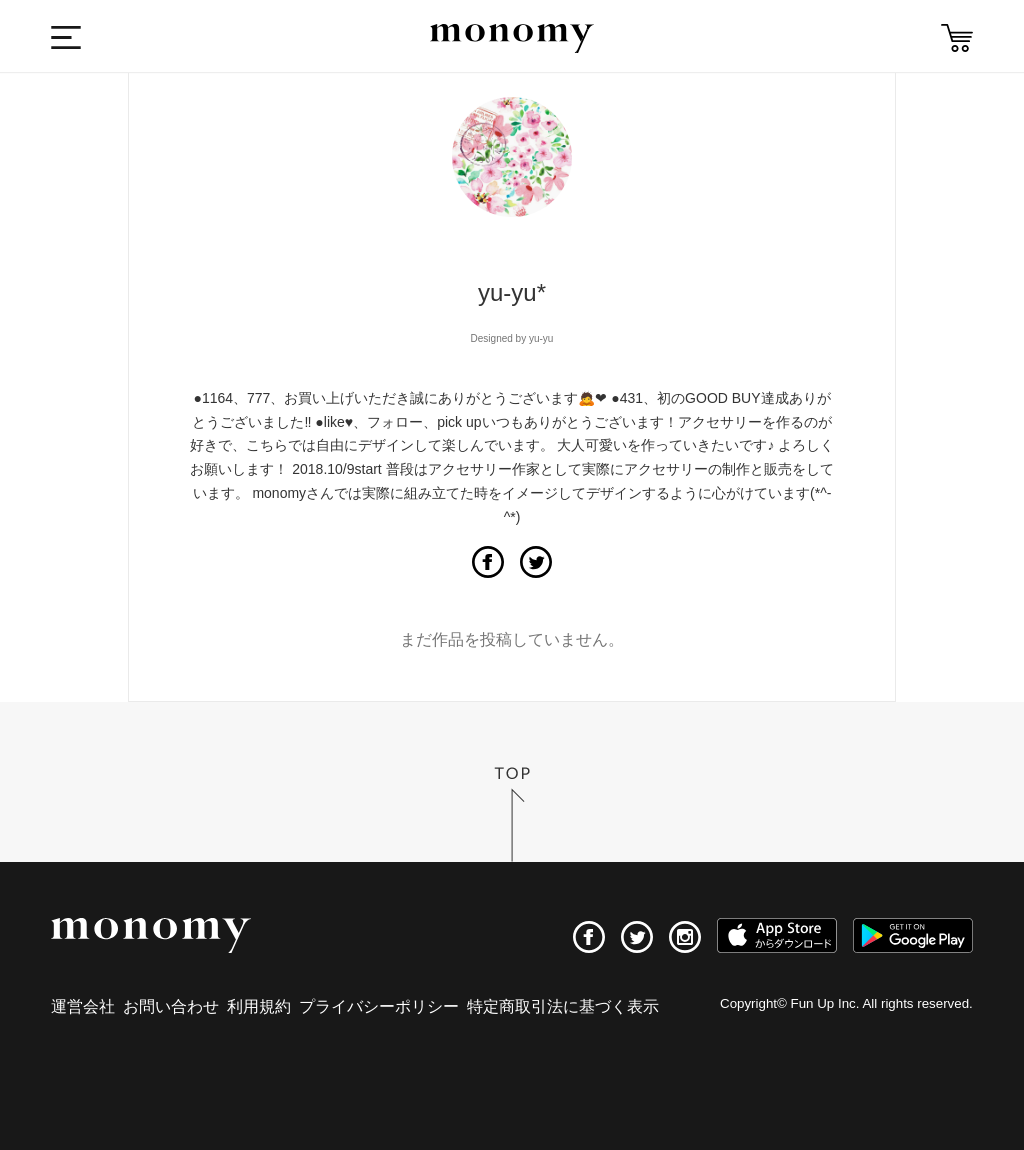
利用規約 (259, 1006)
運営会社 (83, 1006)
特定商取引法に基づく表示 (563, 1006)
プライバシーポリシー (379, 1006)
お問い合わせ (171, 1006)
